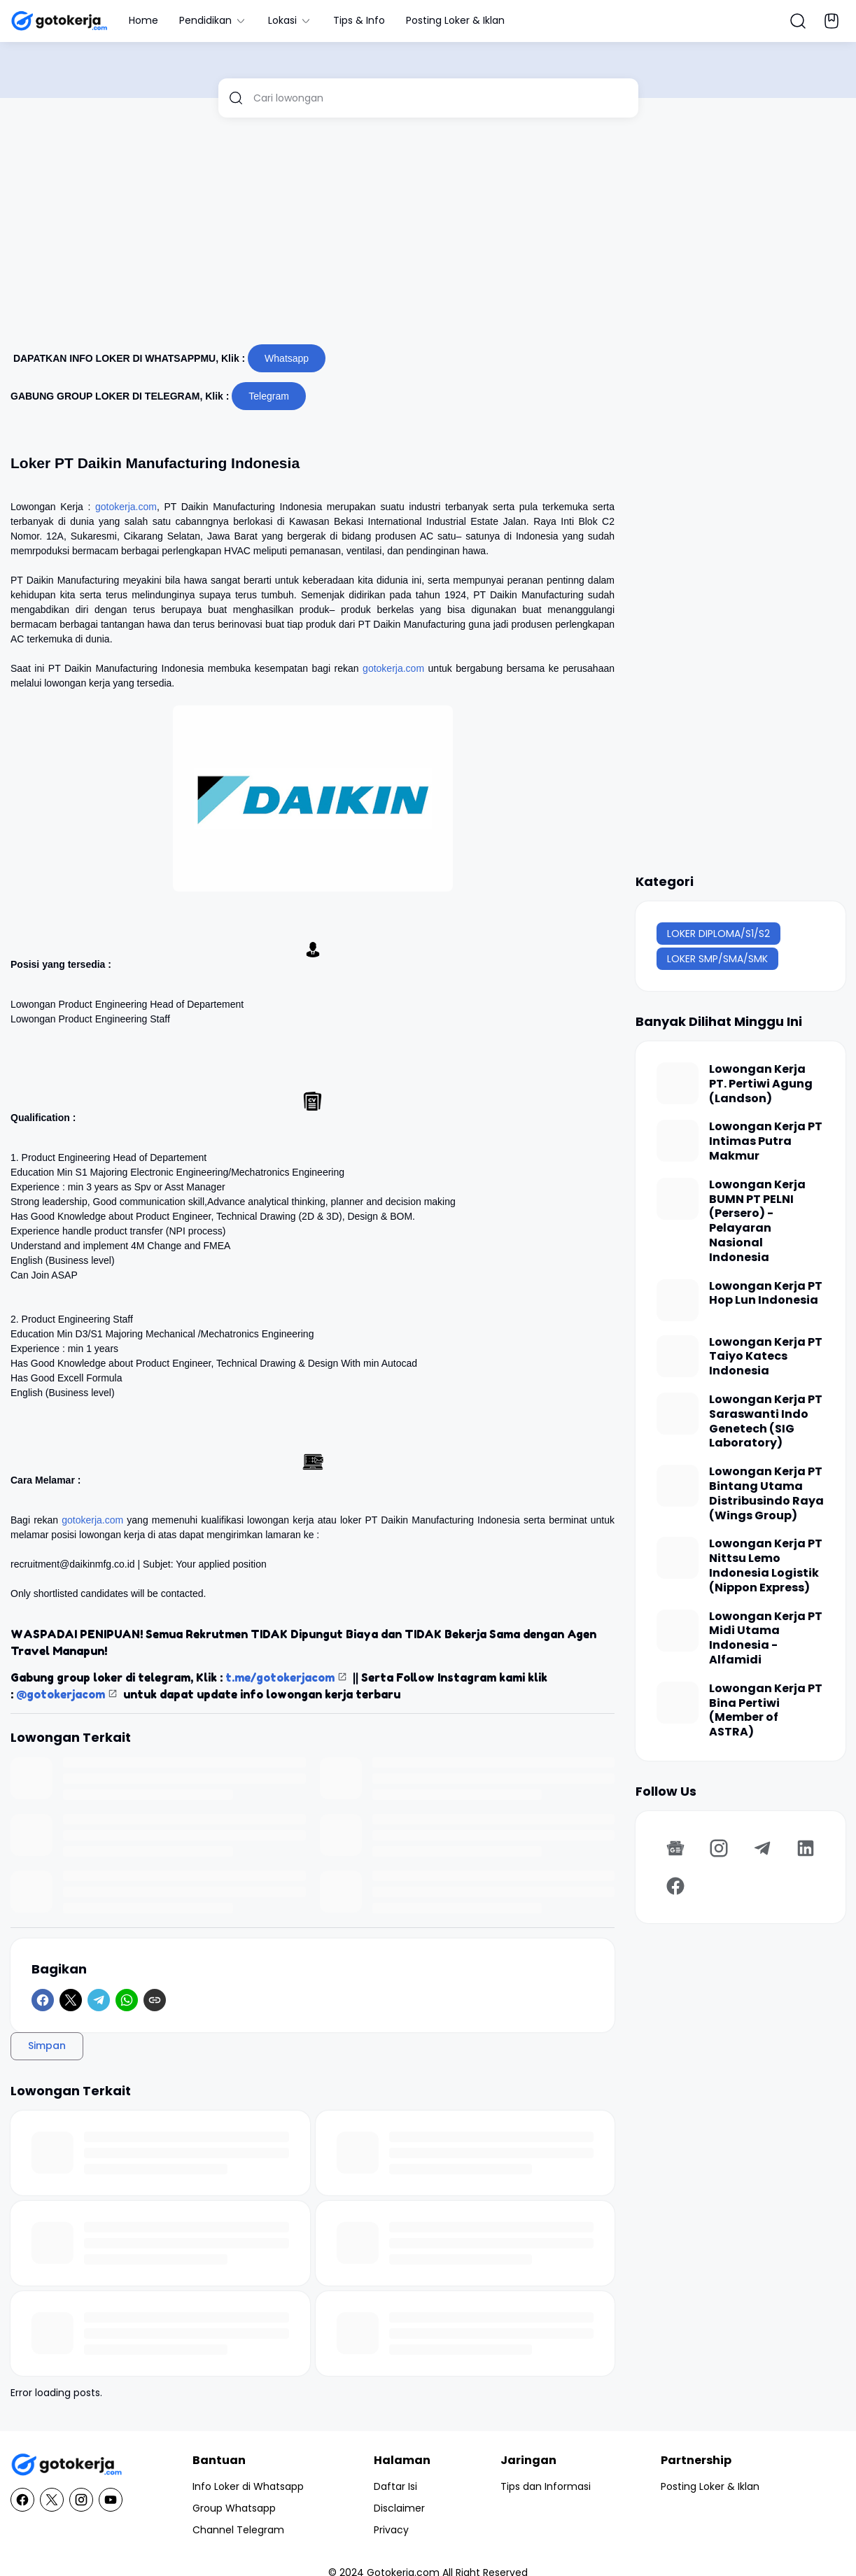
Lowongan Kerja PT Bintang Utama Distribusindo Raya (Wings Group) (766, 1494)
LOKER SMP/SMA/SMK (717, 959)
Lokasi (290, 20)
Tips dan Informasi (545, 2486)
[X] (70, 2000)
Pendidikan (213, 20)
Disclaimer (399, 2508)
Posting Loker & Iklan (455, 20)
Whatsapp (287, 358)
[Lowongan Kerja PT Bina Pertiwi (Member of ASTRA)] (678, 1703)
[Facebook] (42, 2000)
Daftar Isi (395, 2486)
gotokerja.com (126, 506)
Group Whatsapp (234, 2508)
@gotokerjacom (60, 1694)
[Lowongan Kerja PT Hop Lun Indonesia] (678, 1300)
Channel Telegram (238, 2530)
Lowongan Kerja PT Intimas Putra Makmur (765, 1141)
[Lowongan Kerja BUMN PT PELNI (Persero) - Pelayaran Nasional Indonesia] (678, 1199)
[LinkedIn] (806, 1848)
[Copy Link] (154, 2000)
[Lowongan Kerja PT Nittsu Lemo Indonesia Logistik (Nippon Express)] (678, 1558)
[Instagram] (719, 1848)
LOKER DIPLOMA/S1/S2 (718, 934)
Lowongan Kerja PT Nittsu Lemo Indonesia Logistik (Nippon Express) (765, 1566)
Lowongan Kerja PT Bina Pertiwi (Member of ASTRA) (765, 1711)
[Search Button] (798, 21)
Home (143, 20)
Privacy (391, 2530)
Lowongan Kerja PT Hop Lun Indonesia (765, 1294)
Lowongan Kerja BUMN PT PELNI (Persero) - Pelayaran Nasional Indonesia (757, 1221)
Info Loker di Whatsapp (248, 2486)
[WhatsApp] (126, 2000)
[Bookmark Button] (832, 21)
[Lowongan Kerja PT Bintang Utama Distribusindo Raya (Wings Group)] (678, 1486)
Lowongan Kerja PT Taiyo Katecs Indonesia (765, 1357)
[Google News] (675, 1848)
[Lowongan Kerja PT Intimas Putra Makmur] (678, 1141)
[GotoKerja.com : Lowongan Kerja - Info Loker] (66, 2465)
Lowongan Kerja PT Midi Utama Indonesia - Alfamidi (765, 1639)
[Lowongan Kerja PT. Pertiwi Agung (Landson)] (678, 1083)
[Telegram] (98, 2000)
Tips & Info (359, 20)
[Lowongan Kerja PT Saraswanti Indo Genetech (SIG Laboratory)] (678, 1414)
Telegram (268, 396)
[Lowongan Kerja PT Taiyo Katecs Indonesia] (678, 1356)
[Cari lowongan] (440, 98)
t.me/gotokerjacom (280, 1677)
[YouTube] (110, 2500)
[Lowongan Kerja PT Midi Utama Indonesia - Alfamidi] (678, 1631)
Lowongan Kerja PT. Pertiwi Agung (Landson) (761, 1084)
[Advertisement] (428, 237)
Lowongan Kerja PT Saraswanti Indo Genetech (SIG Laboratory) (765, 1422)
